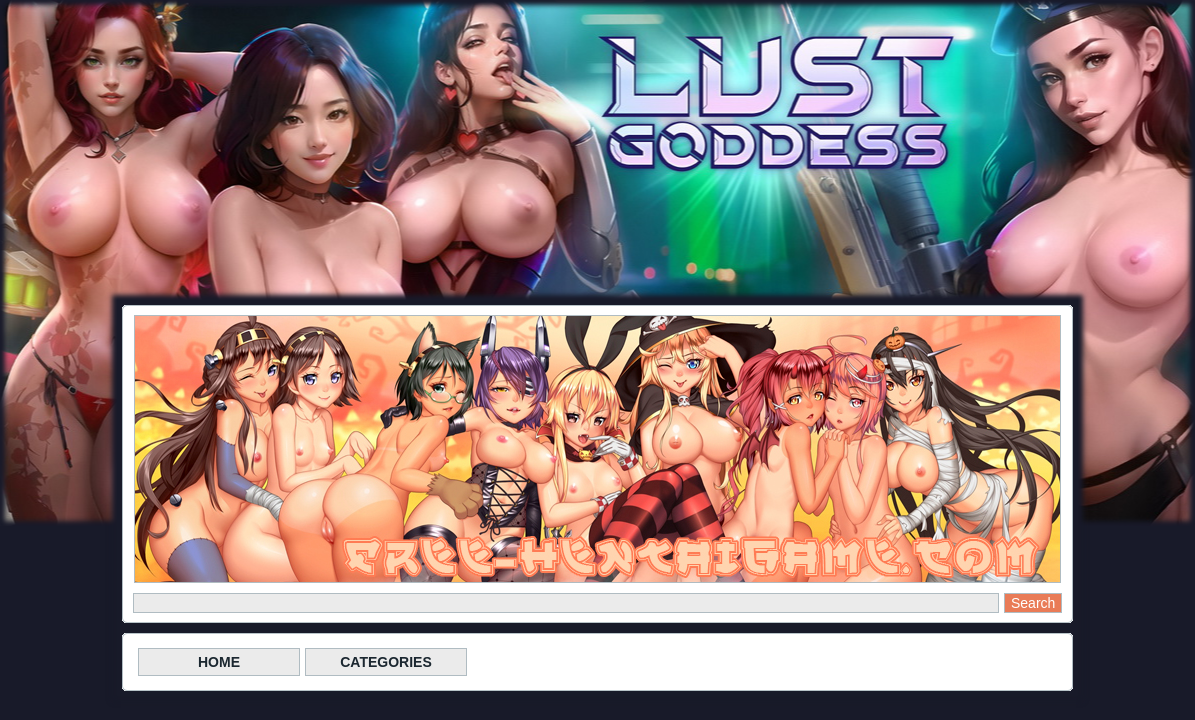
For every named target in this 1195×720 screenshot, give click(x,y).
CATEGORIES (386, 662)
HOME (219, 662)
